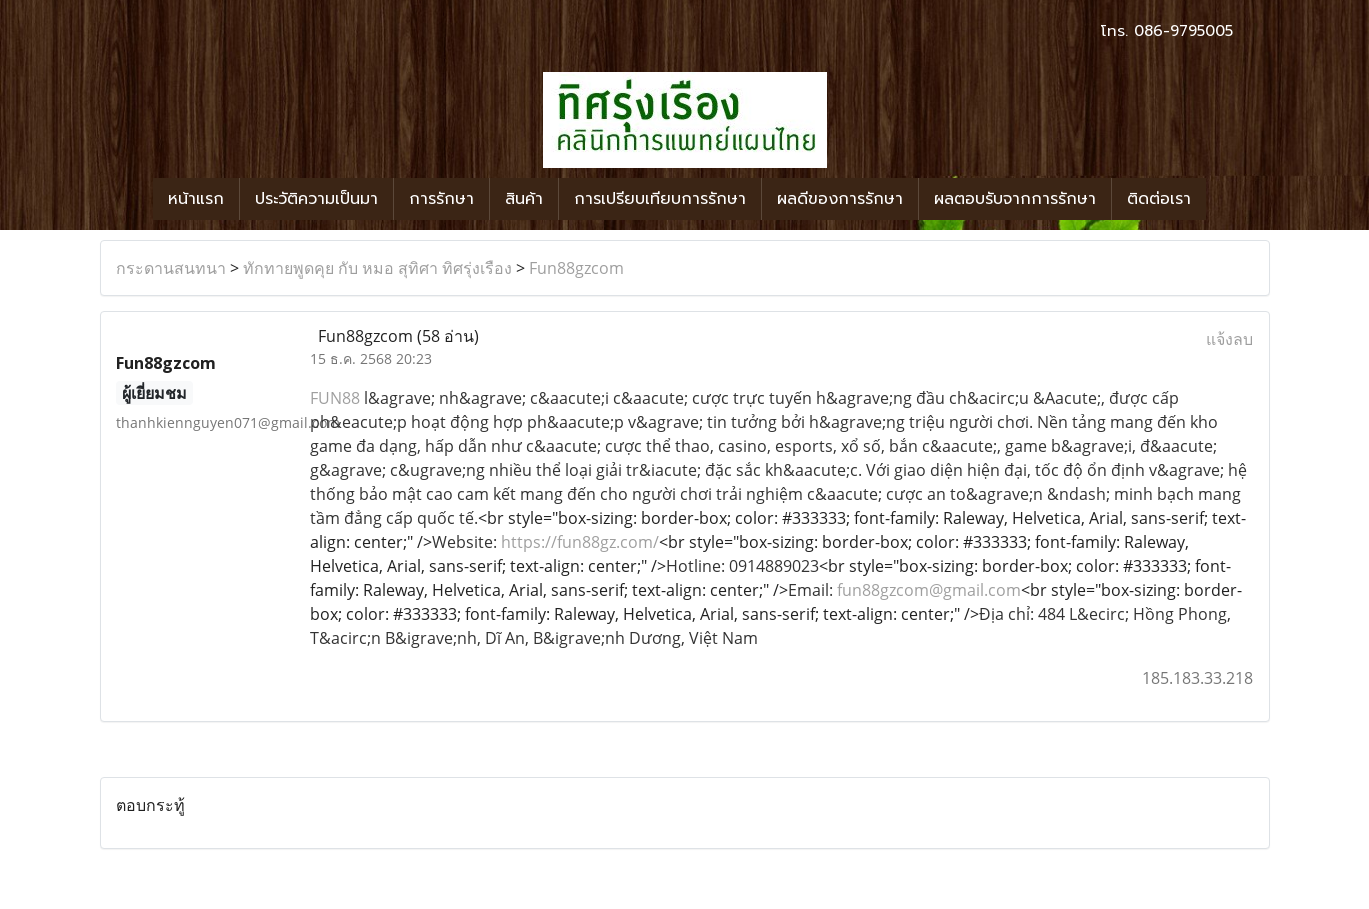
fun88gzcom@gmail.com (929, 590)
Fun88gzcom (576, 268)
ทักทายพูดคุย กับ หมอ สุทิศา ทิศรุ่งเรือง (377, 268)
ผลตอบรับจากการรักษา (1015, 199)
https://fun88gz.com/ (580, 542)
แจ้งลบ (1229, 339)
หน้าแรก (196, 199)
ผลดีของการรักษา (840, 199)
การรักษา (441, 199)
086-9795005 (1183, 31)
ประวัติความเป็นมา (316, 199)
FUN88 (335, 398)
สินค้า (524, 199)
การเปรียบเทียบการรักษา (660, 199)
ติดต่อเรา (1159, 199)
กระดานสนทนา (171, 268)
